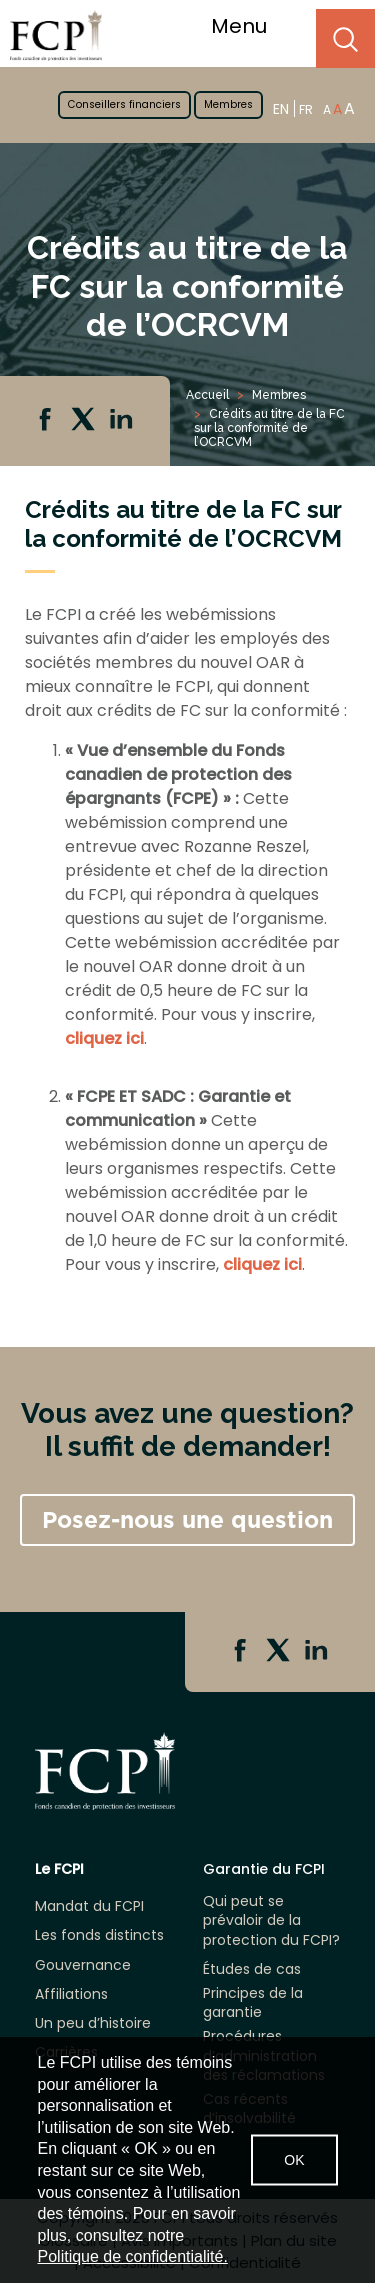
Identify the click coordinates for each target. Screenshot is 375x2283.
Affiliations (71, 1994)
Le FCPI (59, 1869)
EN (281, 108)
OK (294, 2160)
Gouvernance (83, 1965)
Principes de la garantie (253, 2003)
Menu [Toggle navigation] (251, 26)
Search (345, 38)
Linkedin (123, 421)
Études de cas (252, 1969)
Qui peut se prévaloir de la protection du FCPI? (271, 1920)
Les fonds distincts (99, 1935)
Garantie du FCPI (264, 1869)
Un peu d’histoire (93, 2023)
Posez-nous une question (187, 1520)
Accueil (207, 395)
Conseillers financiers (124, 104)
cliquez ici (104, 1038)
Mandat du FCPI (89, 1906)
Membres (228, 104)
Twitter (85, 421)
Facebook (47, 421)
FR (306, 109)
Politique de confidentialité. (133, 2256)
